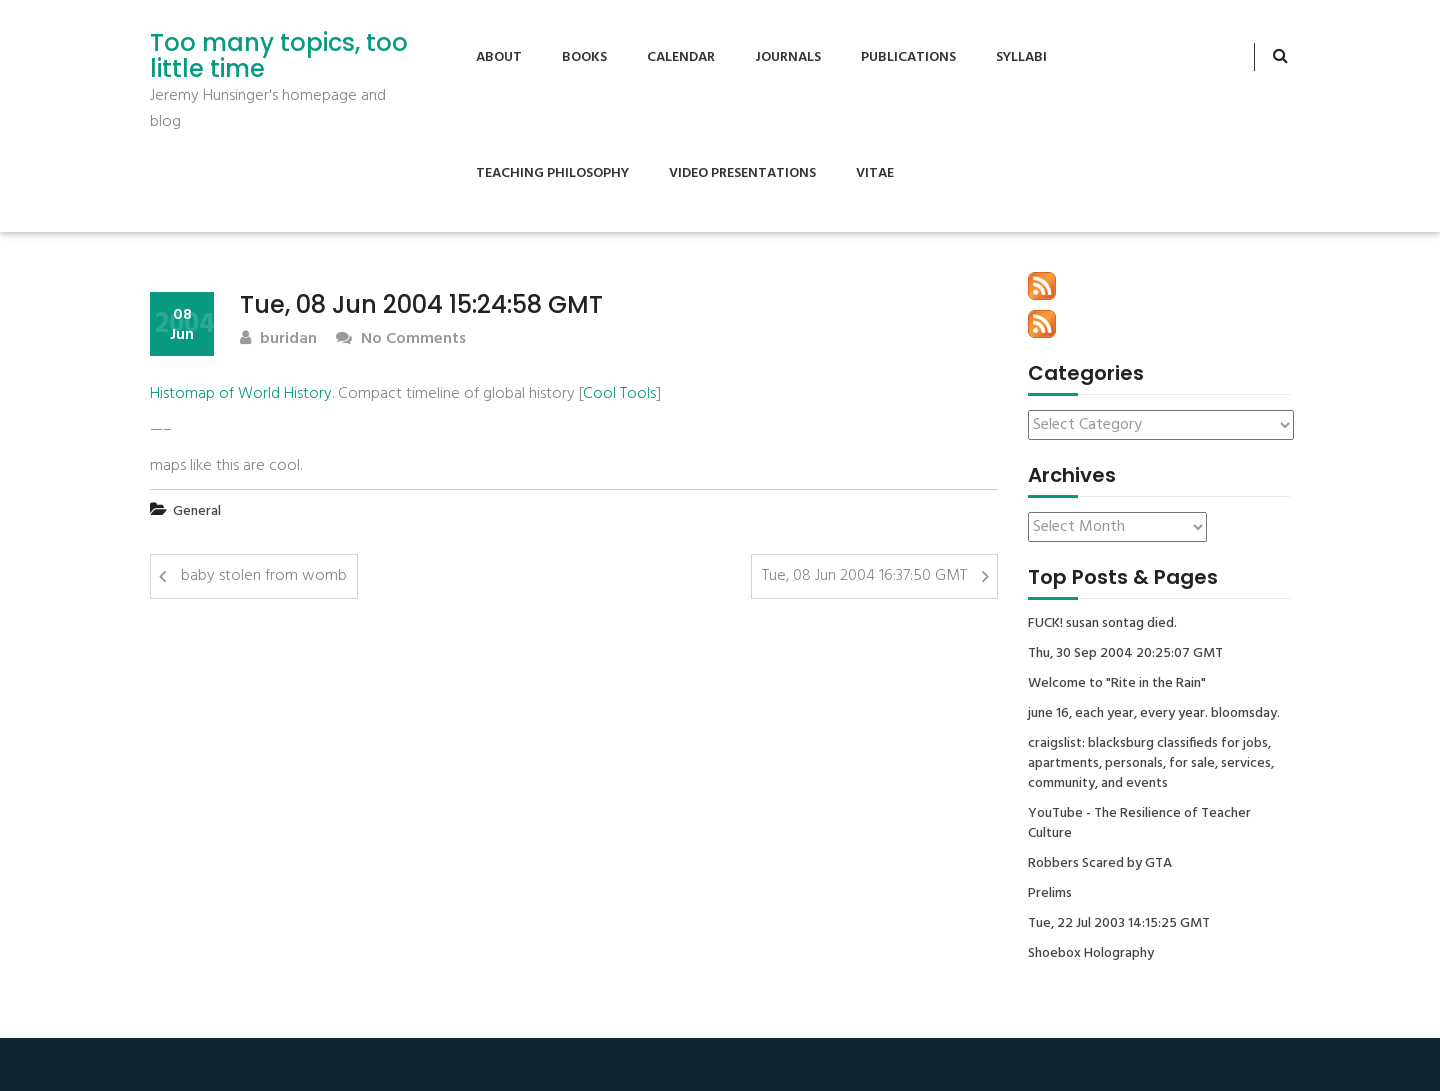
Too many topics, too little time (279, 56)
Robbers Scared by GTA (1100, 864)
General (197, 511)
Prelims (1050, 894)
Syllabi (1021, 57)
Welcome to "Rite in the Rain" (1117, 684)
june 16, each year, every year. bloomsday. (1154, 714)
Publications (908, 57)
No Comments (401, 339)
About (499, 57)
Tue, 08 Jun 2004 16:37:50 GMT (864, 576)
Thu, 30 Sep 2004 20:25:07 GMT (1125, 654)
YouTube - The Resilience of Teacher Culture (1139, 824)
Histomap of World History (241, 394)
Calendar (681, 57)
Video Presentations (742, 173)
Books (584, 57)
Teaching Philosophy (552, 173)
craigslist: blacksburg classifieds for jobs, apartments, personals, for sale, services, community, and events (1151, 764)
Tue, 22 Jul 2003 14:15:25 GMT (1119, 924)
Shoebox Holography (1091, 954)
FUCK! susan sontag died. (1102, 624)
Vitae (875, 173)
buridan (278, 339)
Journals (788, 57)
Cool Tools (619, 394)
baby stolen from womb (264, 576)
